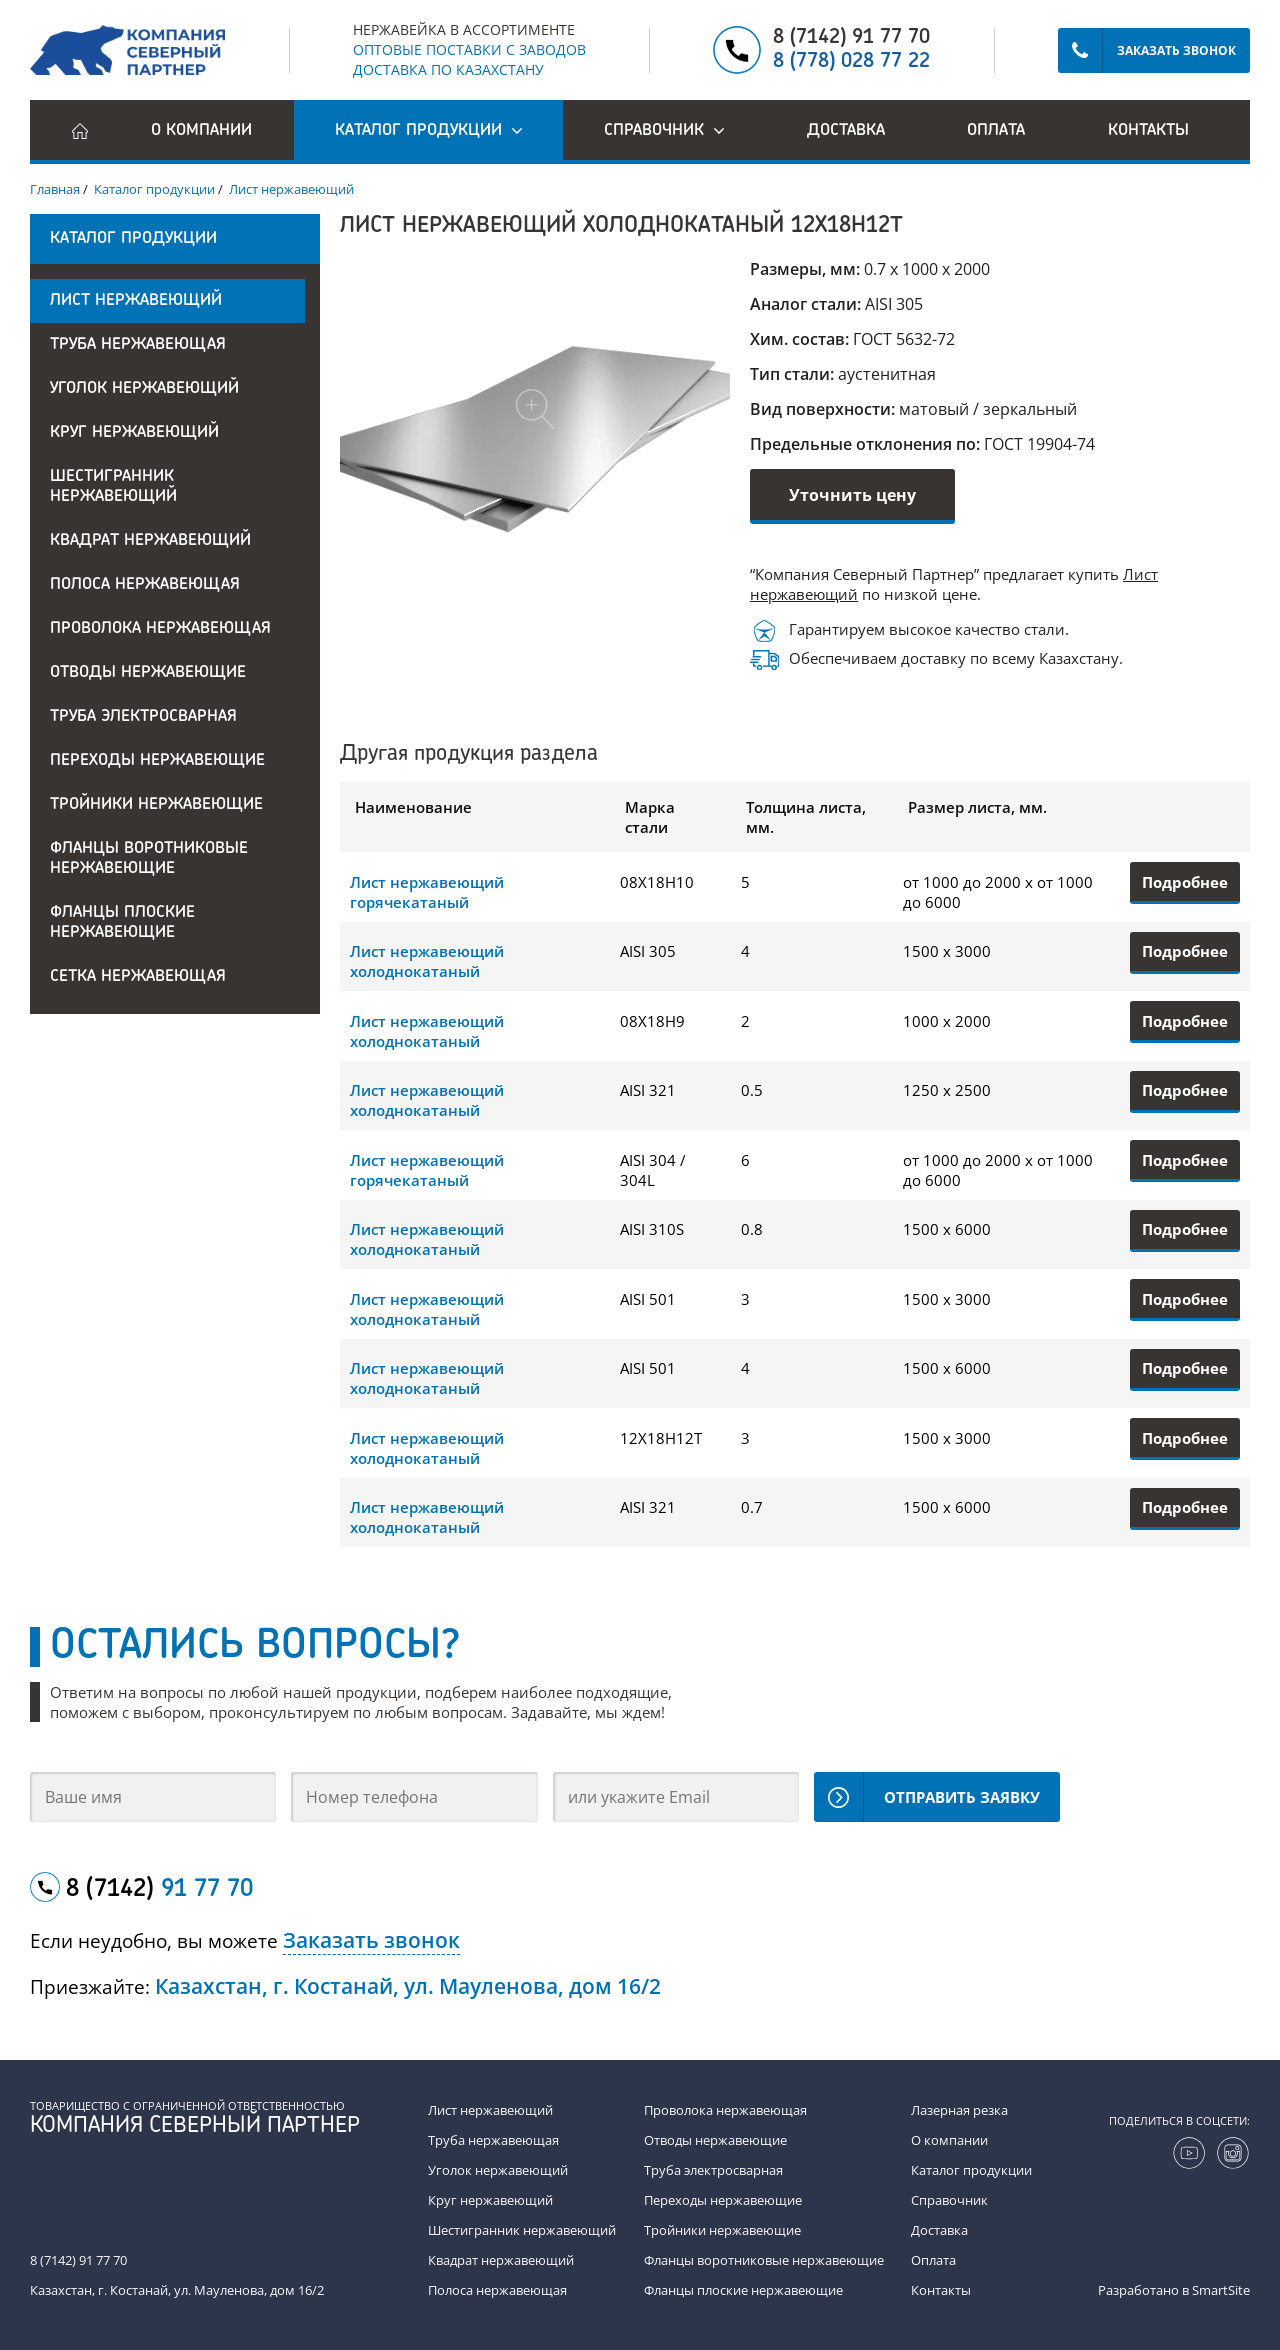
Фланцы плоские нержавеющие (122, 923)
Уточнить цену (852, 495)
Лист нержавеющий (136, 301)
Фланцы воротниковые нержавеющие (149, 859)
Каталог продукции (971, 2170)
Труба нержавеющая (138, 345)
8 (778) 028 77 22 (851, 62)
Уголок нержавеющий (144, 389)
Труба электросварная (143, 717)
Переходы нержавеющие (157, 761)
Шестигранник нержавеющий (113, 487)
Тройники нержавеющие (156, 805)
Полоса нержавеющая (145, 585)
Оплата (996, 131)
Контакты (1148, 131)
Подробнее (1185, 882)
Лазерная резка (959, 2110)
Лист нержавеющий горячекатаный (427, 892)
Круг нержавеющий (134, 433)
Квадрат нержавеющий (150, 541)
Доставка (846, 131)
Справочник (949, 2200)
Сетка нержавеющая (138, 977)
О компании (201, 131)
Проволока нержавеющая (160, 629)
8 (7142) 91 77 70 (851, 38)
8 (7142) (159, 1890)
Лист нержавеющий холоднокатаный (427, 961)
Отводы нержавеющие (148, 673)
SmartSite (1221, 2290)
